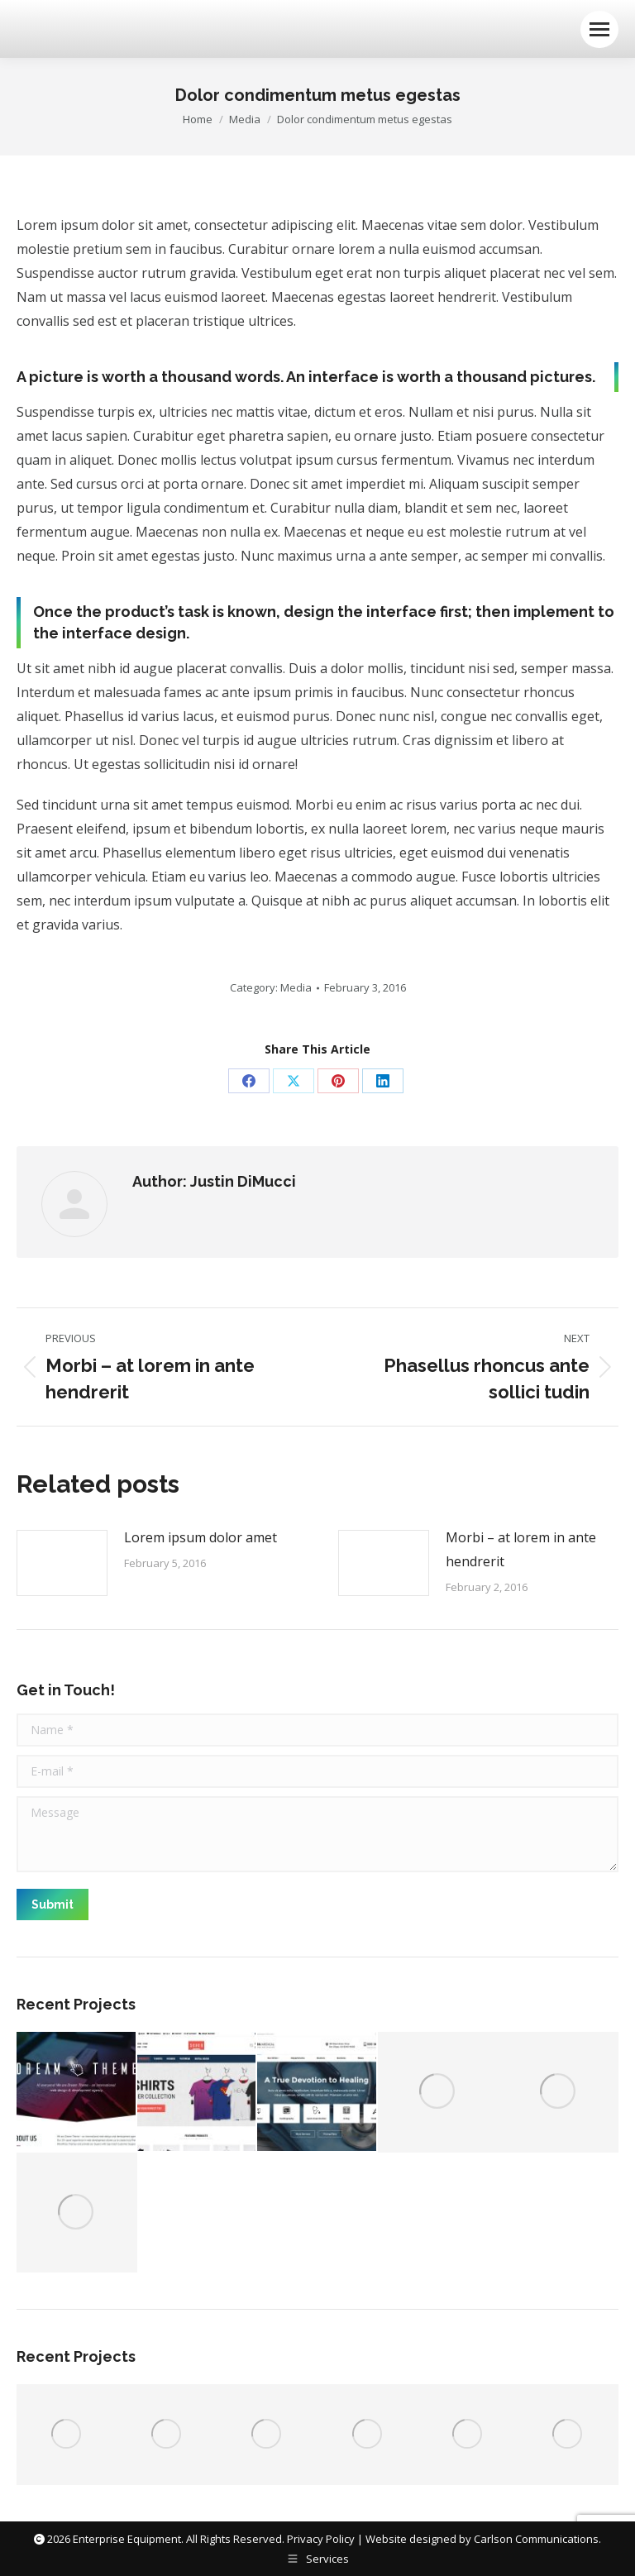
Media (296, 987)
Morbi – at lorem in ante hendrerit (521, 1549)
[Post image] (62, 1563)
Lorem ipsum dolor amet (200, 1537)
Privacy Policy (321, 2538)
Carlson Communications (536, 2538)
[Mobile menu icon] (599, 29)
